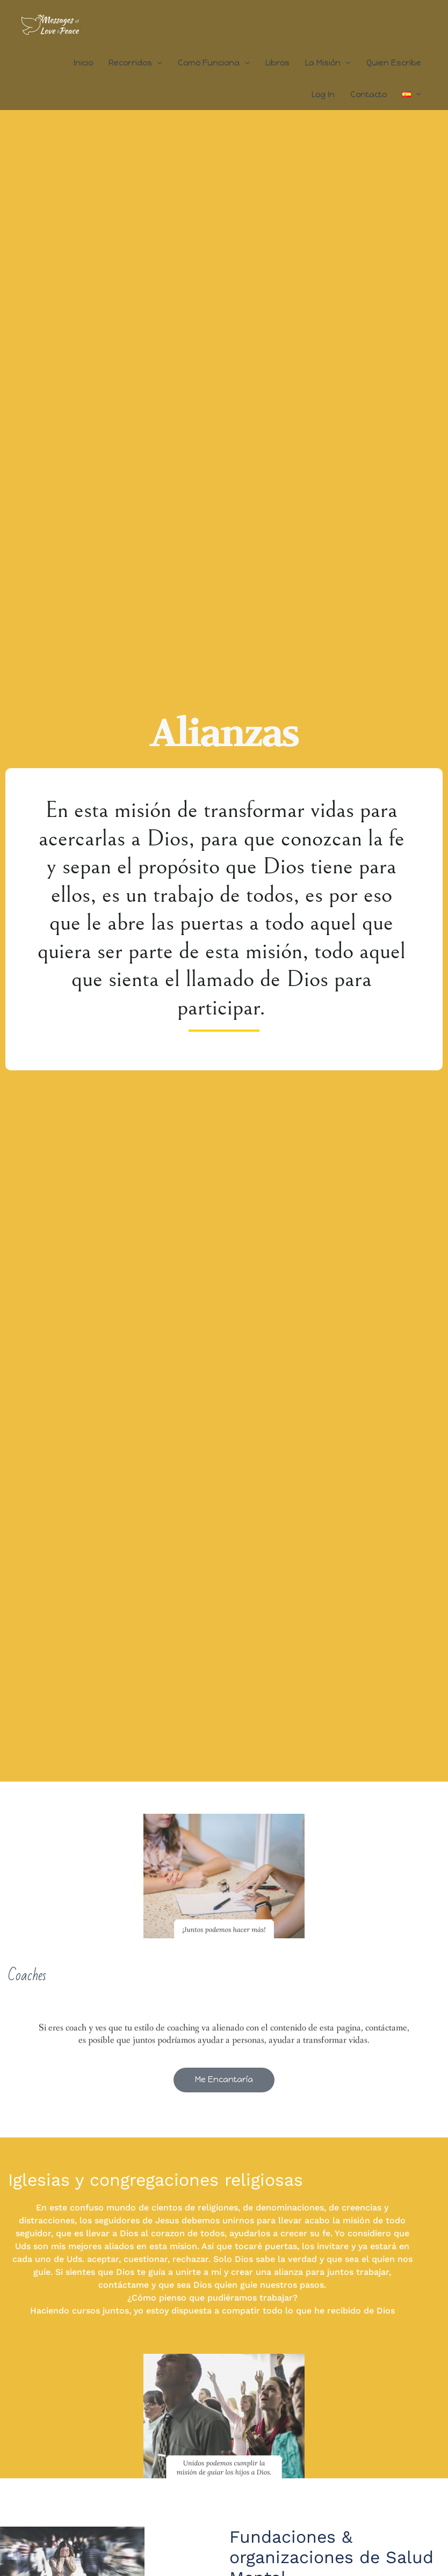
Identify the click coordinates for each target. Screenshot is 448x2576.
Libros (277, 63)
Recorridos (130, 63)
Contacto (368, 94)
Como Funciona (209, 63)
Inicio (83, 63)
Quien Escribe (393, 63)
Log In (323, 94)
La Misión (323, 63)
